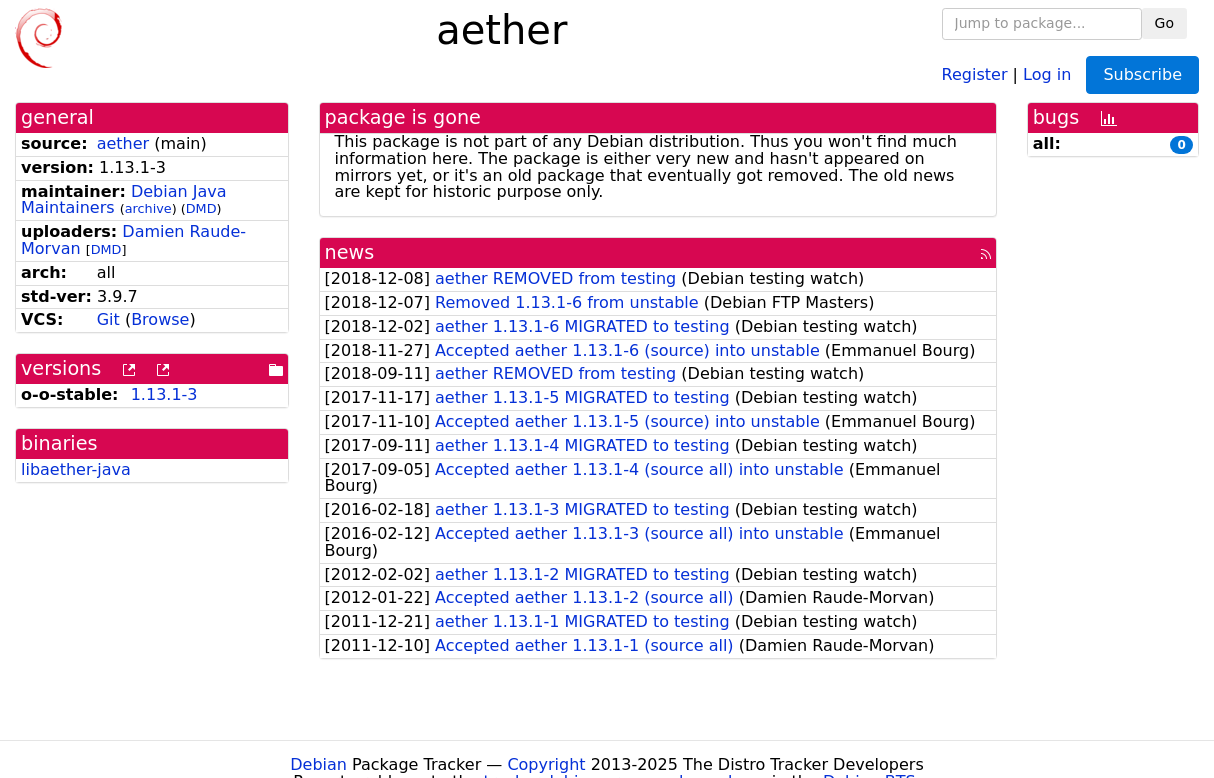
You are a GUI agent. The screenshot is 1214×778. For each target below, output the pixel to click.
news (350, 252)
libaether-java (76, 469)
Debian (318, 764)
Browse (160, 319)
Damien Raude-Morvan (133, 240)
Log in (1047, 73)
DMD (201, 208)
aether (123, 143)
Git (108, 319)
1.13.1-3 (164, 394)
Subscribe (1142, 74)
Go (1164, 23)
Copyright (546, 764)
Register (975, 73)
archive (148, 208)
